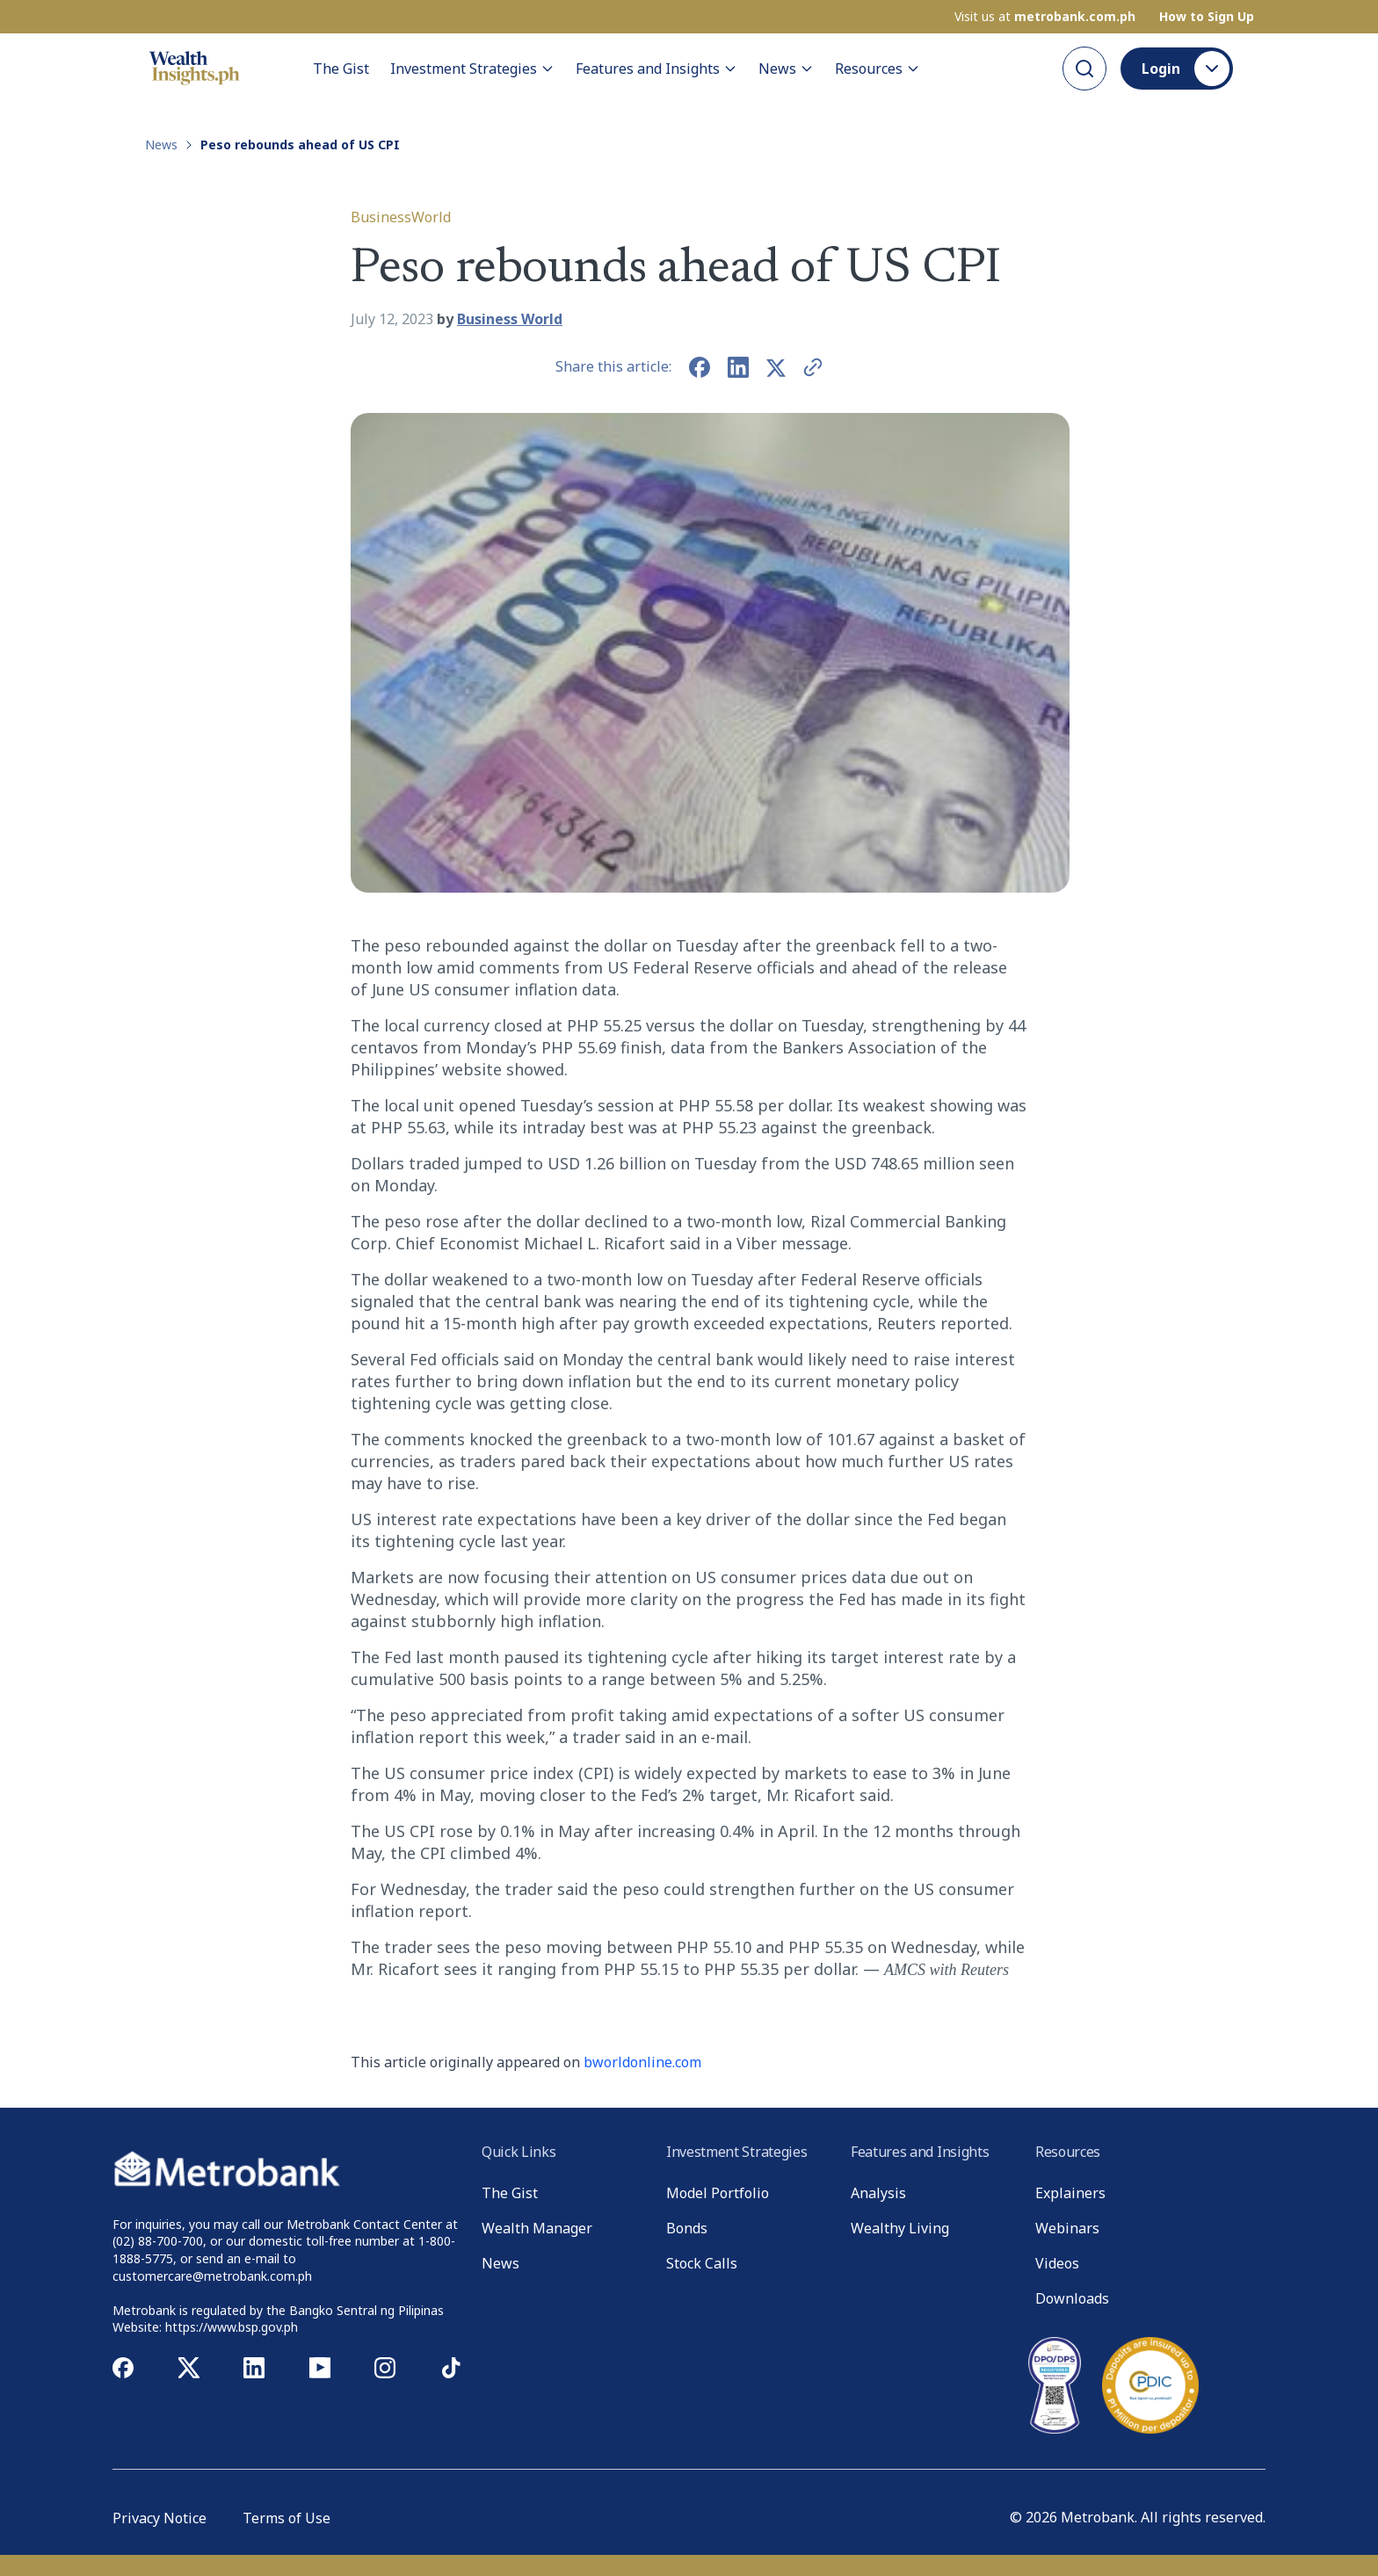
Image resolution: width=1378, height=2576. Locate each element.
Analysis (878, 2193)
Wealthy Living (900, 2228)
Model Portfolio (717, 2193)
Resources (877, 69)
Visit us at (1044, 17)
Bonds (686, 2228)
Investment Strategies (472, 69)
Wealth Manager (537, 2228)
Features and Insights (656, 69)
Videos (1057, 2263)
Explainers (1070, 2193)
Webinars (1067, 2228)
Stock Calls (701, 2263)
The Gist (341, 69)
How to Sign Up (1206, 17)
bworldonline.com (642, 2062)
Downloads (1072, 2298)
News (786, 69)
